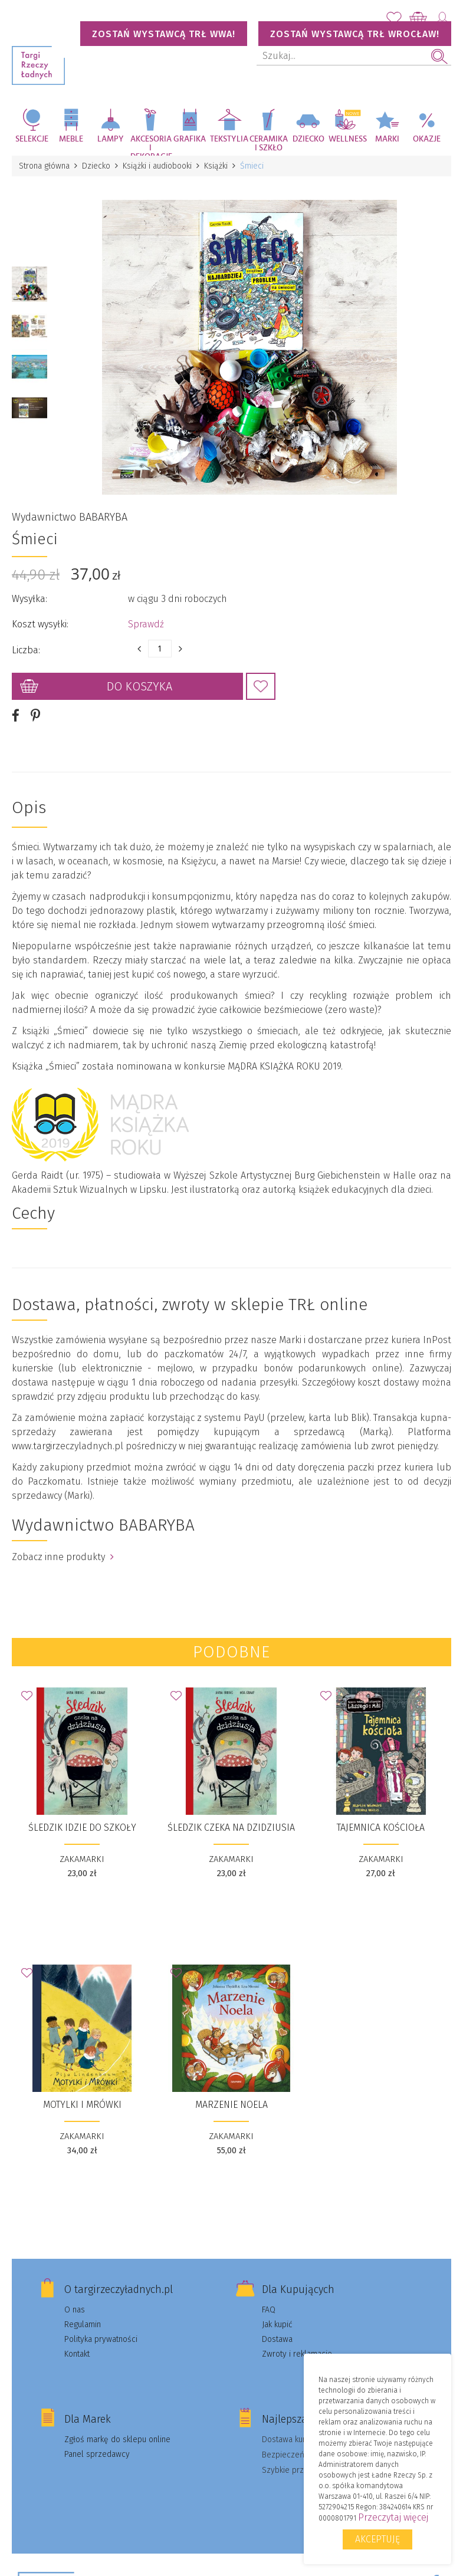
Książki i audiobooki (157, 166)
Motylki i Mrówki (82, 2104)
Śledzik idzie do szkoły (82, 1827)
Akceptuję (377, 2539)
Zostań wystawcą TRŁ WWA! (163, 34)
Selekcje (31, 139)
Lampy (110, 139)
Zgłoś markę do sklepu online (117, 2439)
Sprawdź (146, 624)
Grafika (189, 139)
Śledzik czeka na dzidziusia (231, 1827)
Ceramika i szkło (268, 143)
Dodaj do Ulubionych (260, 686)
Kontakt (77, 2354)
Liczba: (26, 650)
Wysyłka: (29, 598)
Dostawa (277, 2339)
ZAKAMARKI (82, 1859)
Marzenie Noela (231, 2104)
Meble (71, 139)
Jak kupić (277, 2325)
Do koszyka (139, 686)
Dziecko (308, 139)
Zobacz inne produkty (63, 1556)
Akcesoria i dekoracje (150, 145)
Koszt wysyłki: (40, 624)
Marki (387, 139)
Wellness (348, 139)
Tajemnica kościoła (381, 1827)
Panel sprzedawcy (97, 2454)
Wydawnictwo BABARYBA (69, 517)
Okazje (427, 139)
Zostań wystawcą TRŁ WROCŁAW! (354, 34)
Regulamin (82, 2325)
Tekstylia (229, 139)
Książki (216, 166)
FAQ (268, 2310)
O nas (74, 2310)
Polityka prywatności (100, 2339)
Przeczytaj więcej (393, 2517)
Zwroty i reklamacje (297, 2354)
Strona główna (44, 166)
